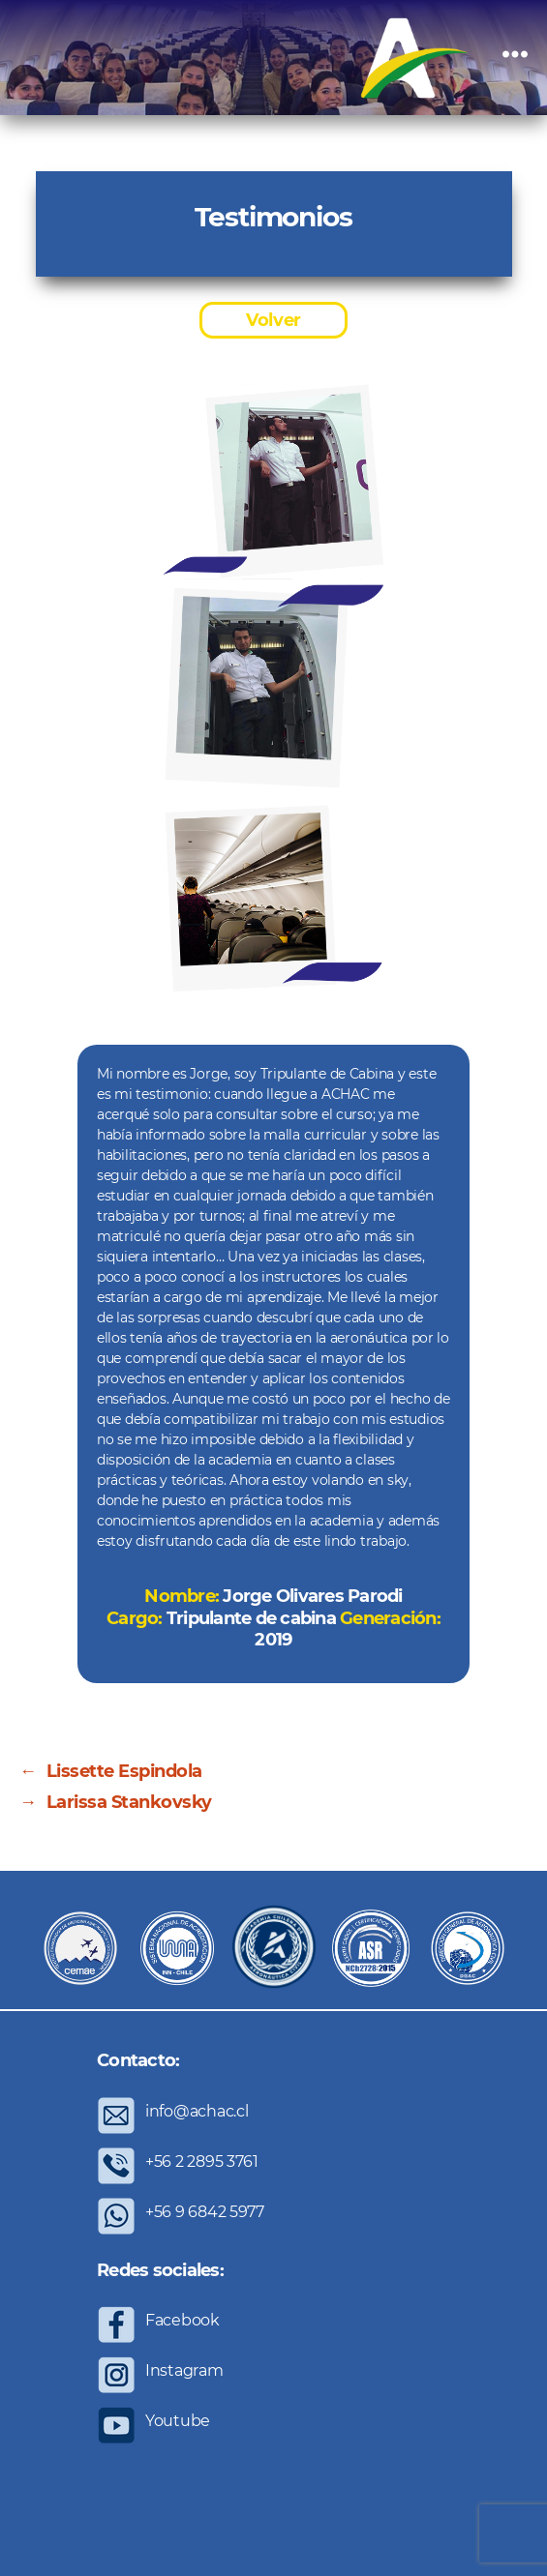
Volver (273, 320)
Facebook (182, 2320)
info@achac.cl (197, 2111)
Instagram (184, 2370)
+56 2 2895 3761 (201, 2161)
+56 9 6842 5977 (204, 2212)
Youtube (177, 2421)
